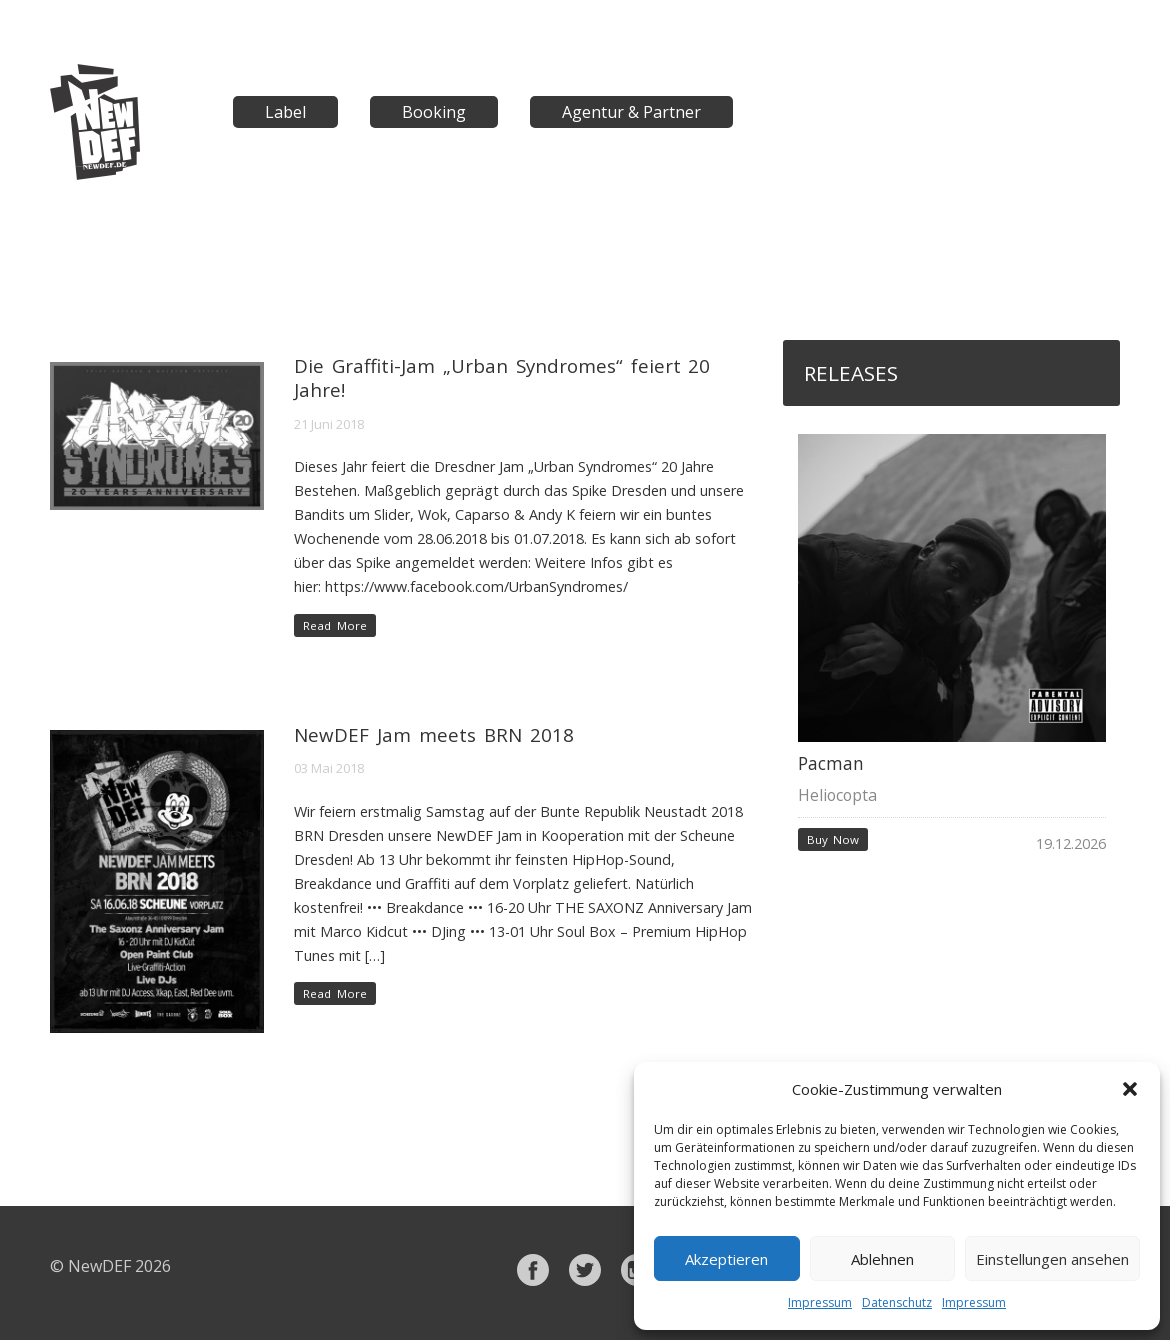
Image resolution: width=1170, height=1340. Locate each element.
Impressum (820, 1302)
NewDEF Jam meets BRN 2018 (433, 734)
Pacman (831, 763)
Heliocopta (837, 795)
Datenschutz (897, 1302)
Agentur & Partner (631, 112)
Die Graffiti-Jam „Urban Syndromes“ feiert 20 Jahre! (502, 377)
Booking (434, 112)
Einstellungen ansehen (1052, 1259)
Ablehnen (882, 1259)
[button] (1130, 1089)
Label (285, 112)
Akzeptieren (726, 1259)
